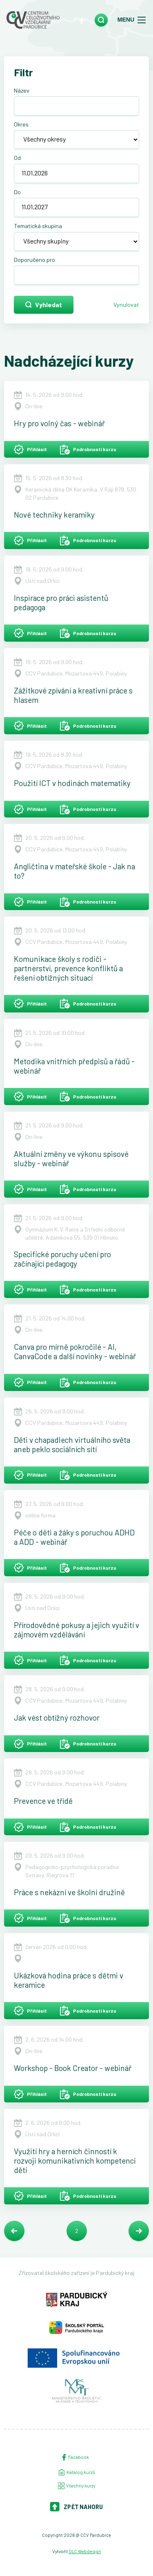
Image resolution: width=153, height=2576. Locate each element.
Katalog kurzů (76, 2472)
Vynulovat (126, 304)
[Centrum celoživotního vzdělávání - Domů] (33, 20)
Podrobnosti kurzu (88, 449)
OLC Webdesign (85, 2551)
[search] (101, 20)
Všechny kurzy (76, 2486)
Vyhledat (43, 304)
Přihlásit (30, 449)
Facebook (75, 2457)
